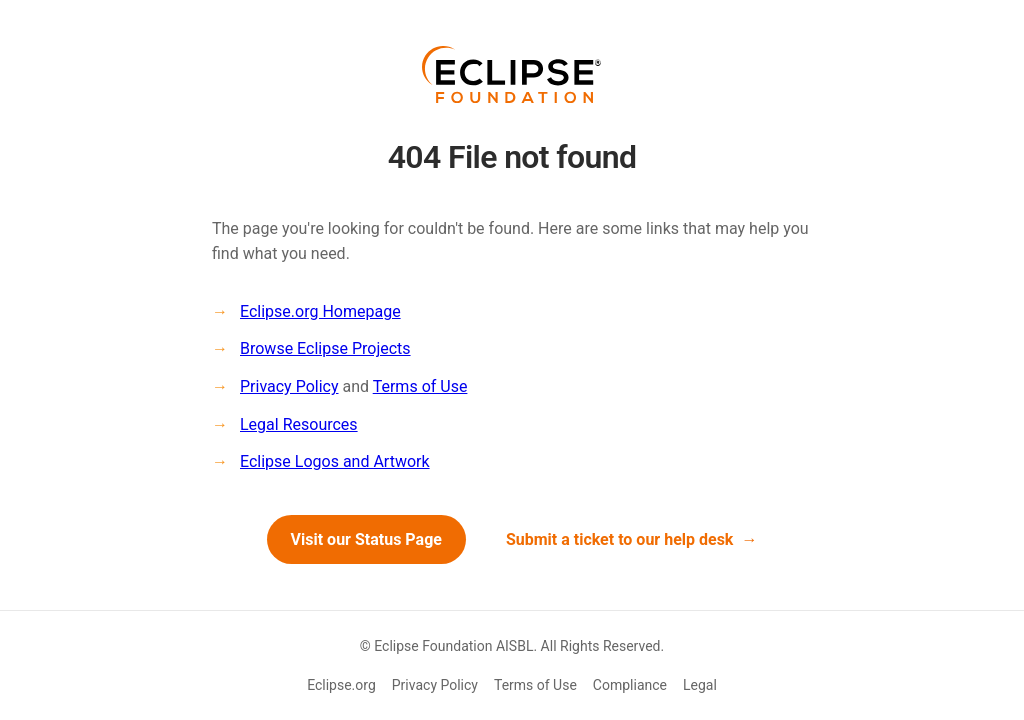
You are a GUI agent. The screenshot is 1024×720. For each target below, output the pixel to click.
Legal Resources (299, 424)
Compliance (630, 685)
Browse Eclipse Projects (325, 348)
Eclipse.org (341, 685)
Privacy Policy (289, 386)
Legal (700, 685)
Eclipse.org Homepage (320, 311)
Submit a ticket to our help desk (620, 539)
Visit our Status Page (366, 539)
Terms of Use (420, 386)
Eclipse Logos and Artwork (335, 461)
